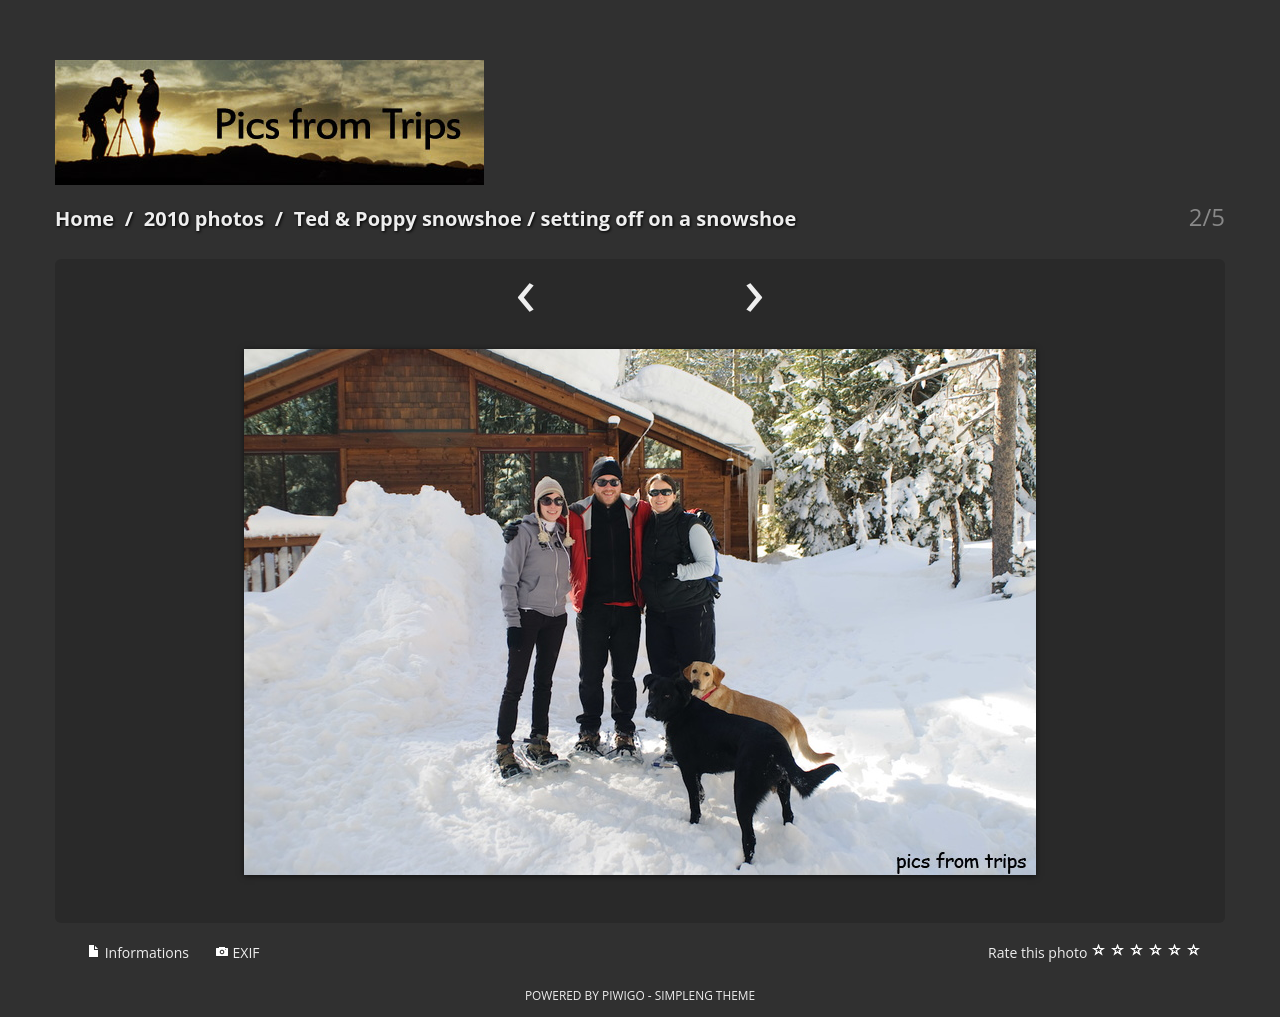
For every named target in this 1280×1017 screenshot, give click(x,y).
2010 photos (204, 218)
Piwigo (623, 995)
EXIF (237, 952)
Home (84, 218)
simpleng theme (705, 995)
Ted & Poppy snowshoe (408, 218)
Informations (138, 952)
